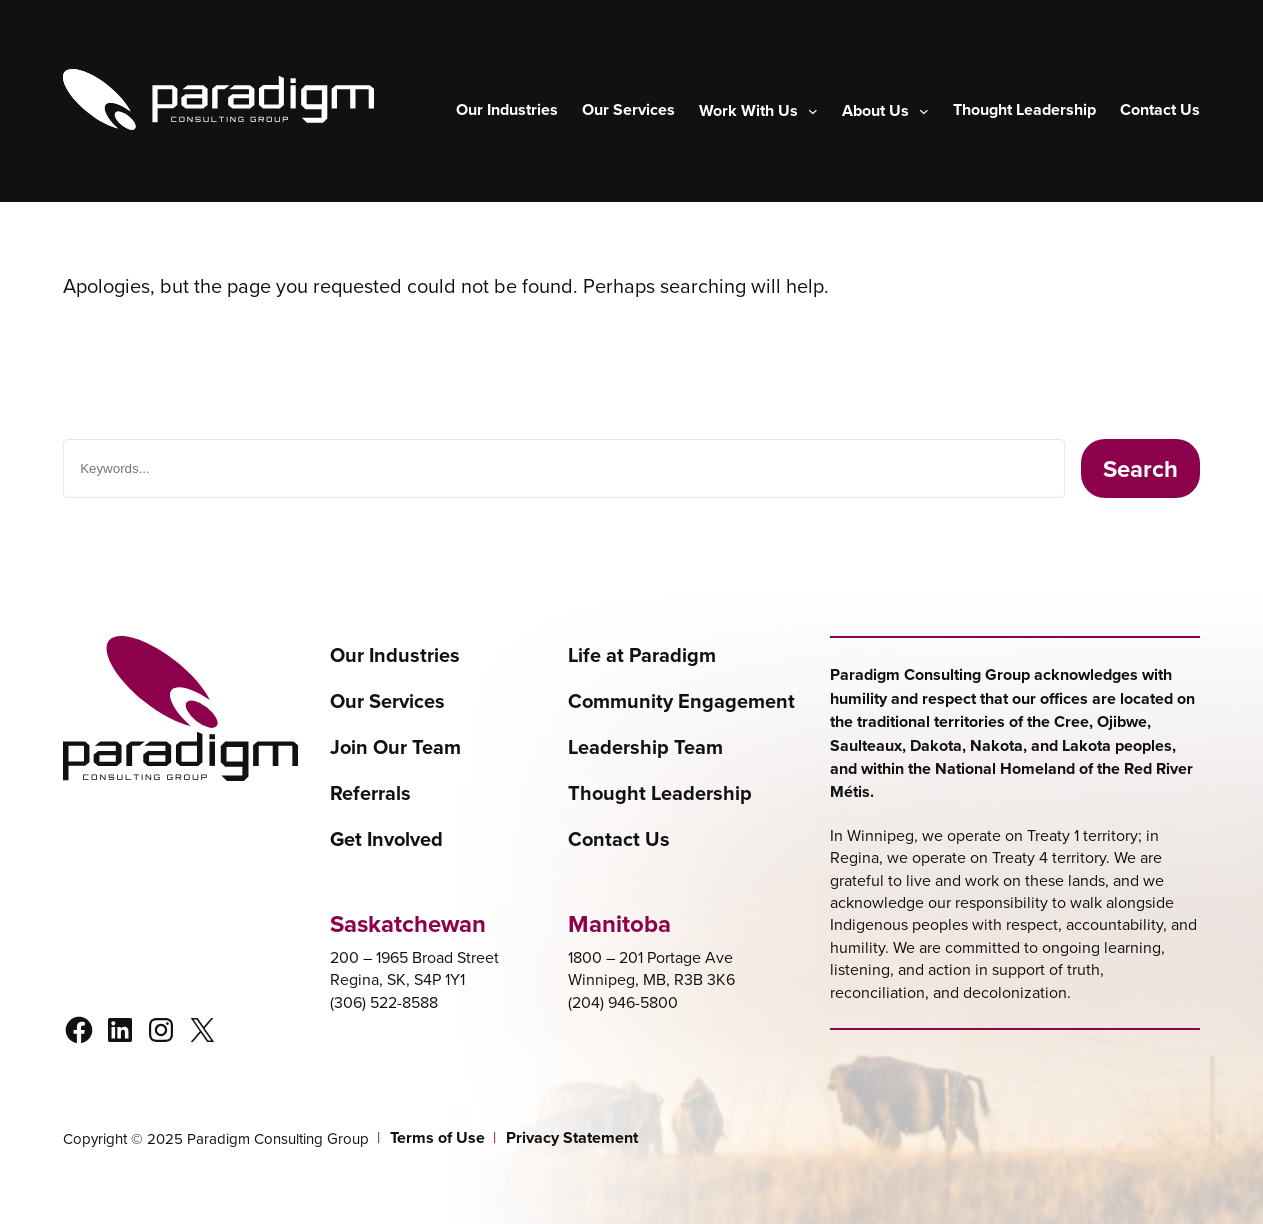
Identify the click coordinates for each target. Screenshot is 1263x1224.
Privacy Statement (572, 1138)
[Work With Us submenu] (758, 111)
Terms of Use (437, 1138)
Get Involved (386, 839)
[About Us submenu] (885, 111)
